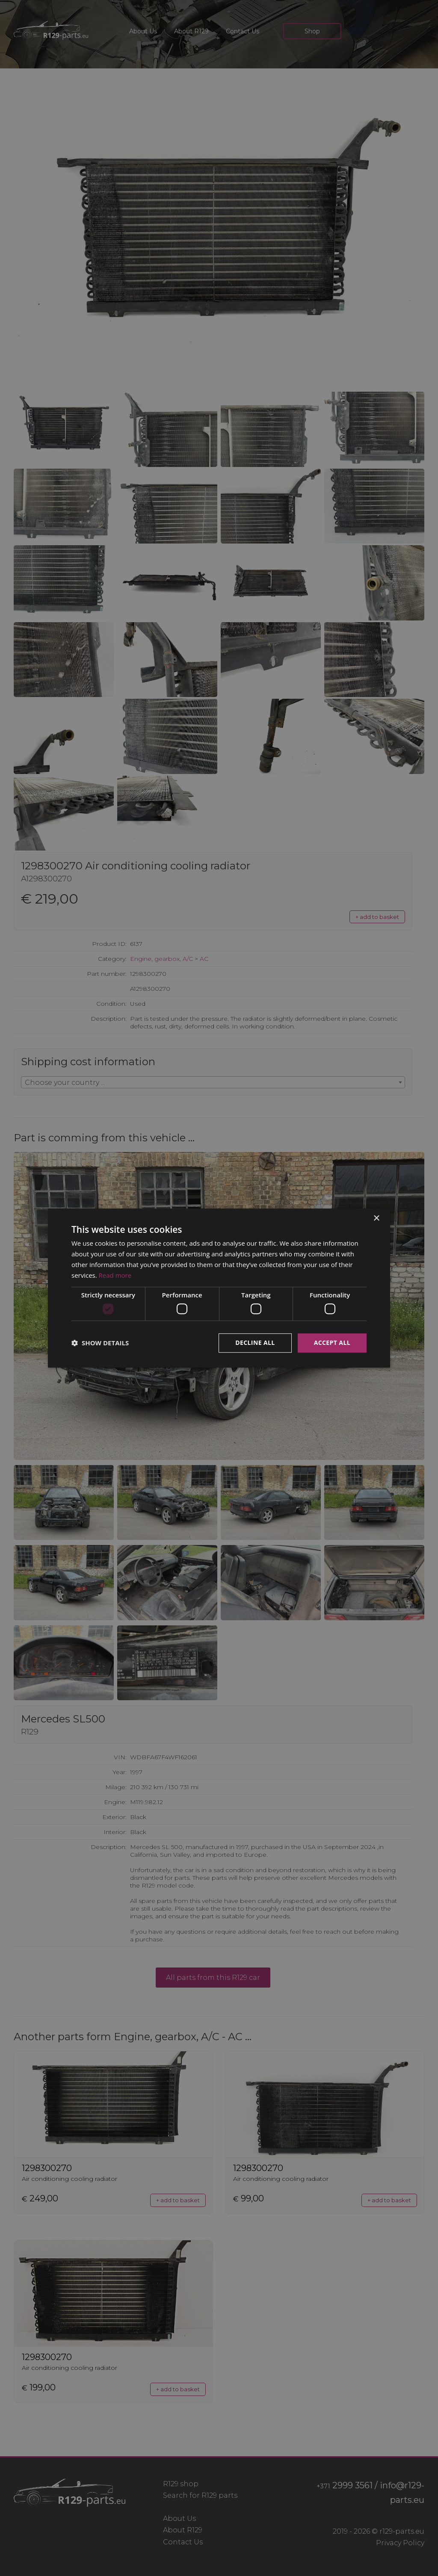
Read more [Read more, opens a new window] (115, 1275)
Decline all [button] (255, 1342)
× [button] (376, 1218)
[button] (100, 1343)
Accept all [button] (332, 1342)
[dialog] (219, 1288)
